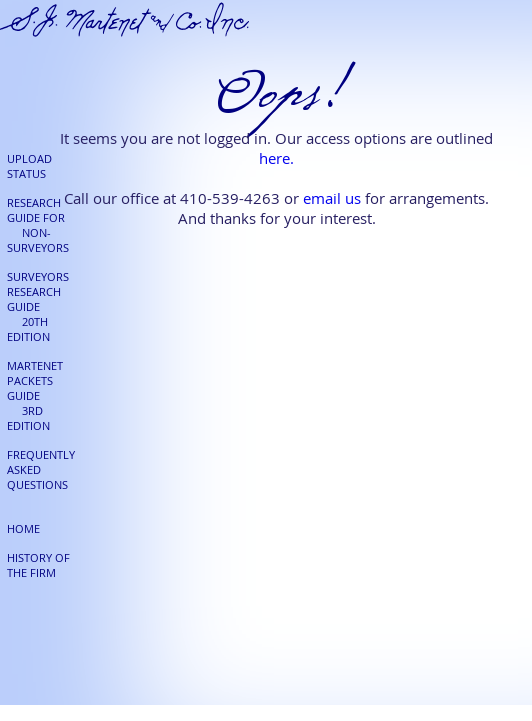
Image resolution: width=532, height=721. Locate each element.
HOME (23, 528)
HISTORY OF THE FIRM (38, 565)
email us (332, 198)
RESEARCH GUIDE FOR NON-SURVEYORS (38, 225)
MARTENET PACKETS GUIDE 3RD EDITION (35, 395)
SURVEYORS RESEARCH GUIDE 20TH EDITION (38, 306)
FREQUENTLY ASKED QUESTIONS (41, 469)
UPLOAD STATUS (29, 166)
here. (276, 158)
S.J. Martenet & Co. (125, 20)
